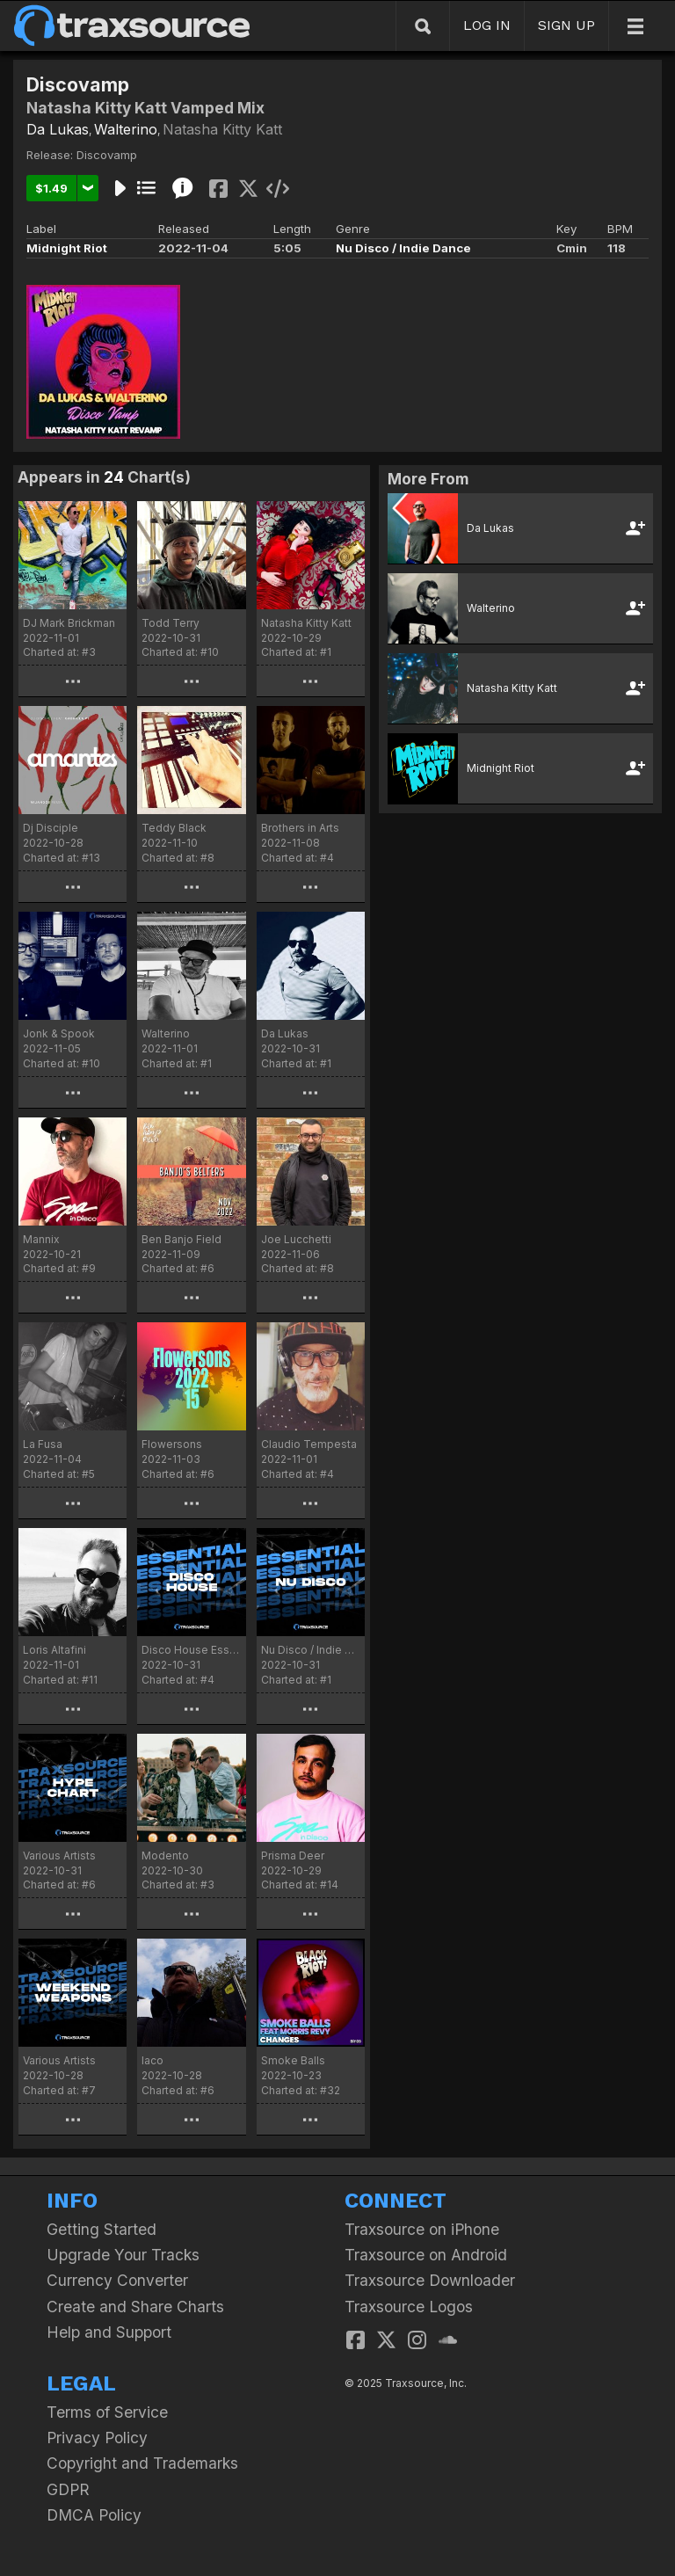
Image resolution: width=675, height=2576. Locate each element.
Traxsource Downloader (430, 2280)
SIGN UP (566, 25)
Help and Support (109, 2332)
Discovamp (106, 155)
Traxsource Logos (409, 2306)
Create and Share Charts (135, 2306)
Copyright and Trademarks (142, 2463)
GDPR (68, 2489)
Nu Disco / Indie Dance (403, 248)
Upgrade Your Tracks (123, 2254)
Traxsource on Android (426, 2254)
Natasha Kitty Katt (222, 129)
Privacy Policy (97, 2437)
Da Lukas (57, 129)
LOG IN (487, 25)
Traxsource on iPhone (422, 2229)
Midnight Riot (66, 248)
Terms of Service (107, 2412)
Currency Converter (117, 2280)
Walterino (125, 129)
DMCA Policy (94, 2515)
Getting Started (101, 2229)
